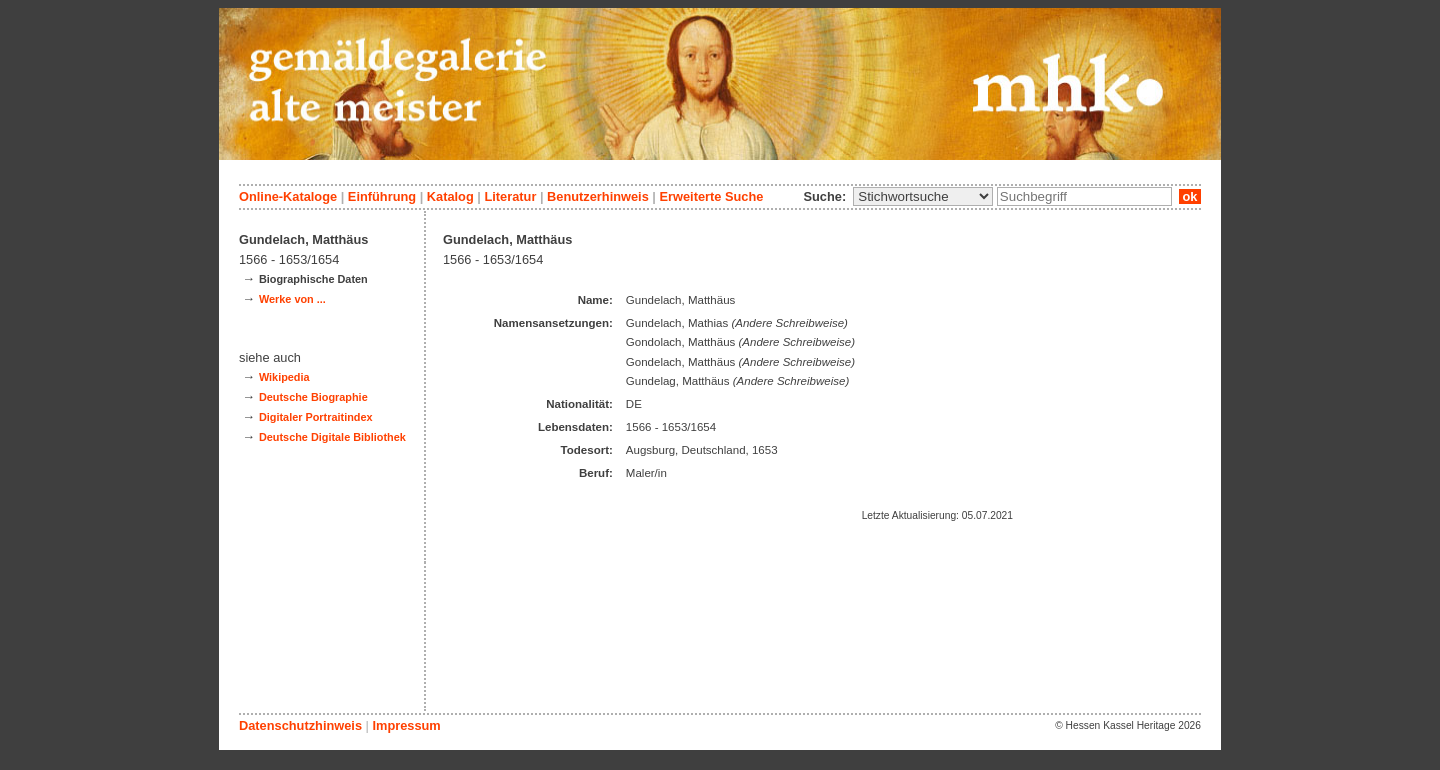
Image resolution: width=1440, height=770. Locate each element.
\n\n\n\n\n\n (923, 196)
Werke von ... (292, 299)
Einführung (382, 196)
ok (1190, 196)
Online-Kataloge (288, 196)
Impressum (406, 725)
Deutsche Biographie (313, 397)
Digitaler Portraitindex (316, 417)
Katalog (450, 196)
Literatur (510, 196)
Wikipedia (284, 377)
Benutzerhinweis (598, 196)
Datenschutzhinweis (300, 725)
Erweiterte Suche (711, 196)
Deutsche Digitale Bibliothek (332, 437)
